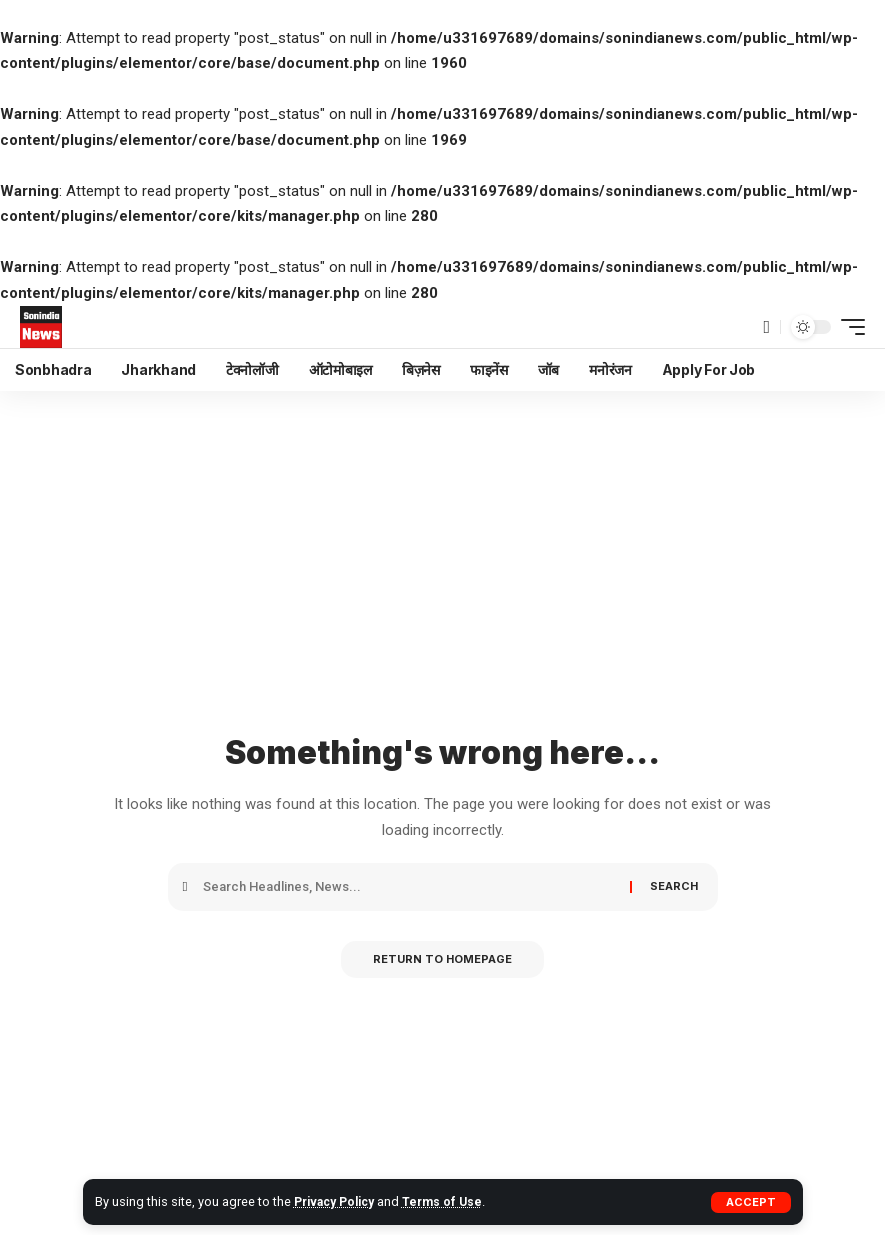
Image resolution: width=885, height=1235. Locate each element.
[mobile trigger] (848, 327)
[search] (766, 327)
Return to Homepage (442, 961)
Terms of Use (452, 1201)
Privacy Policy (338, 1201)
